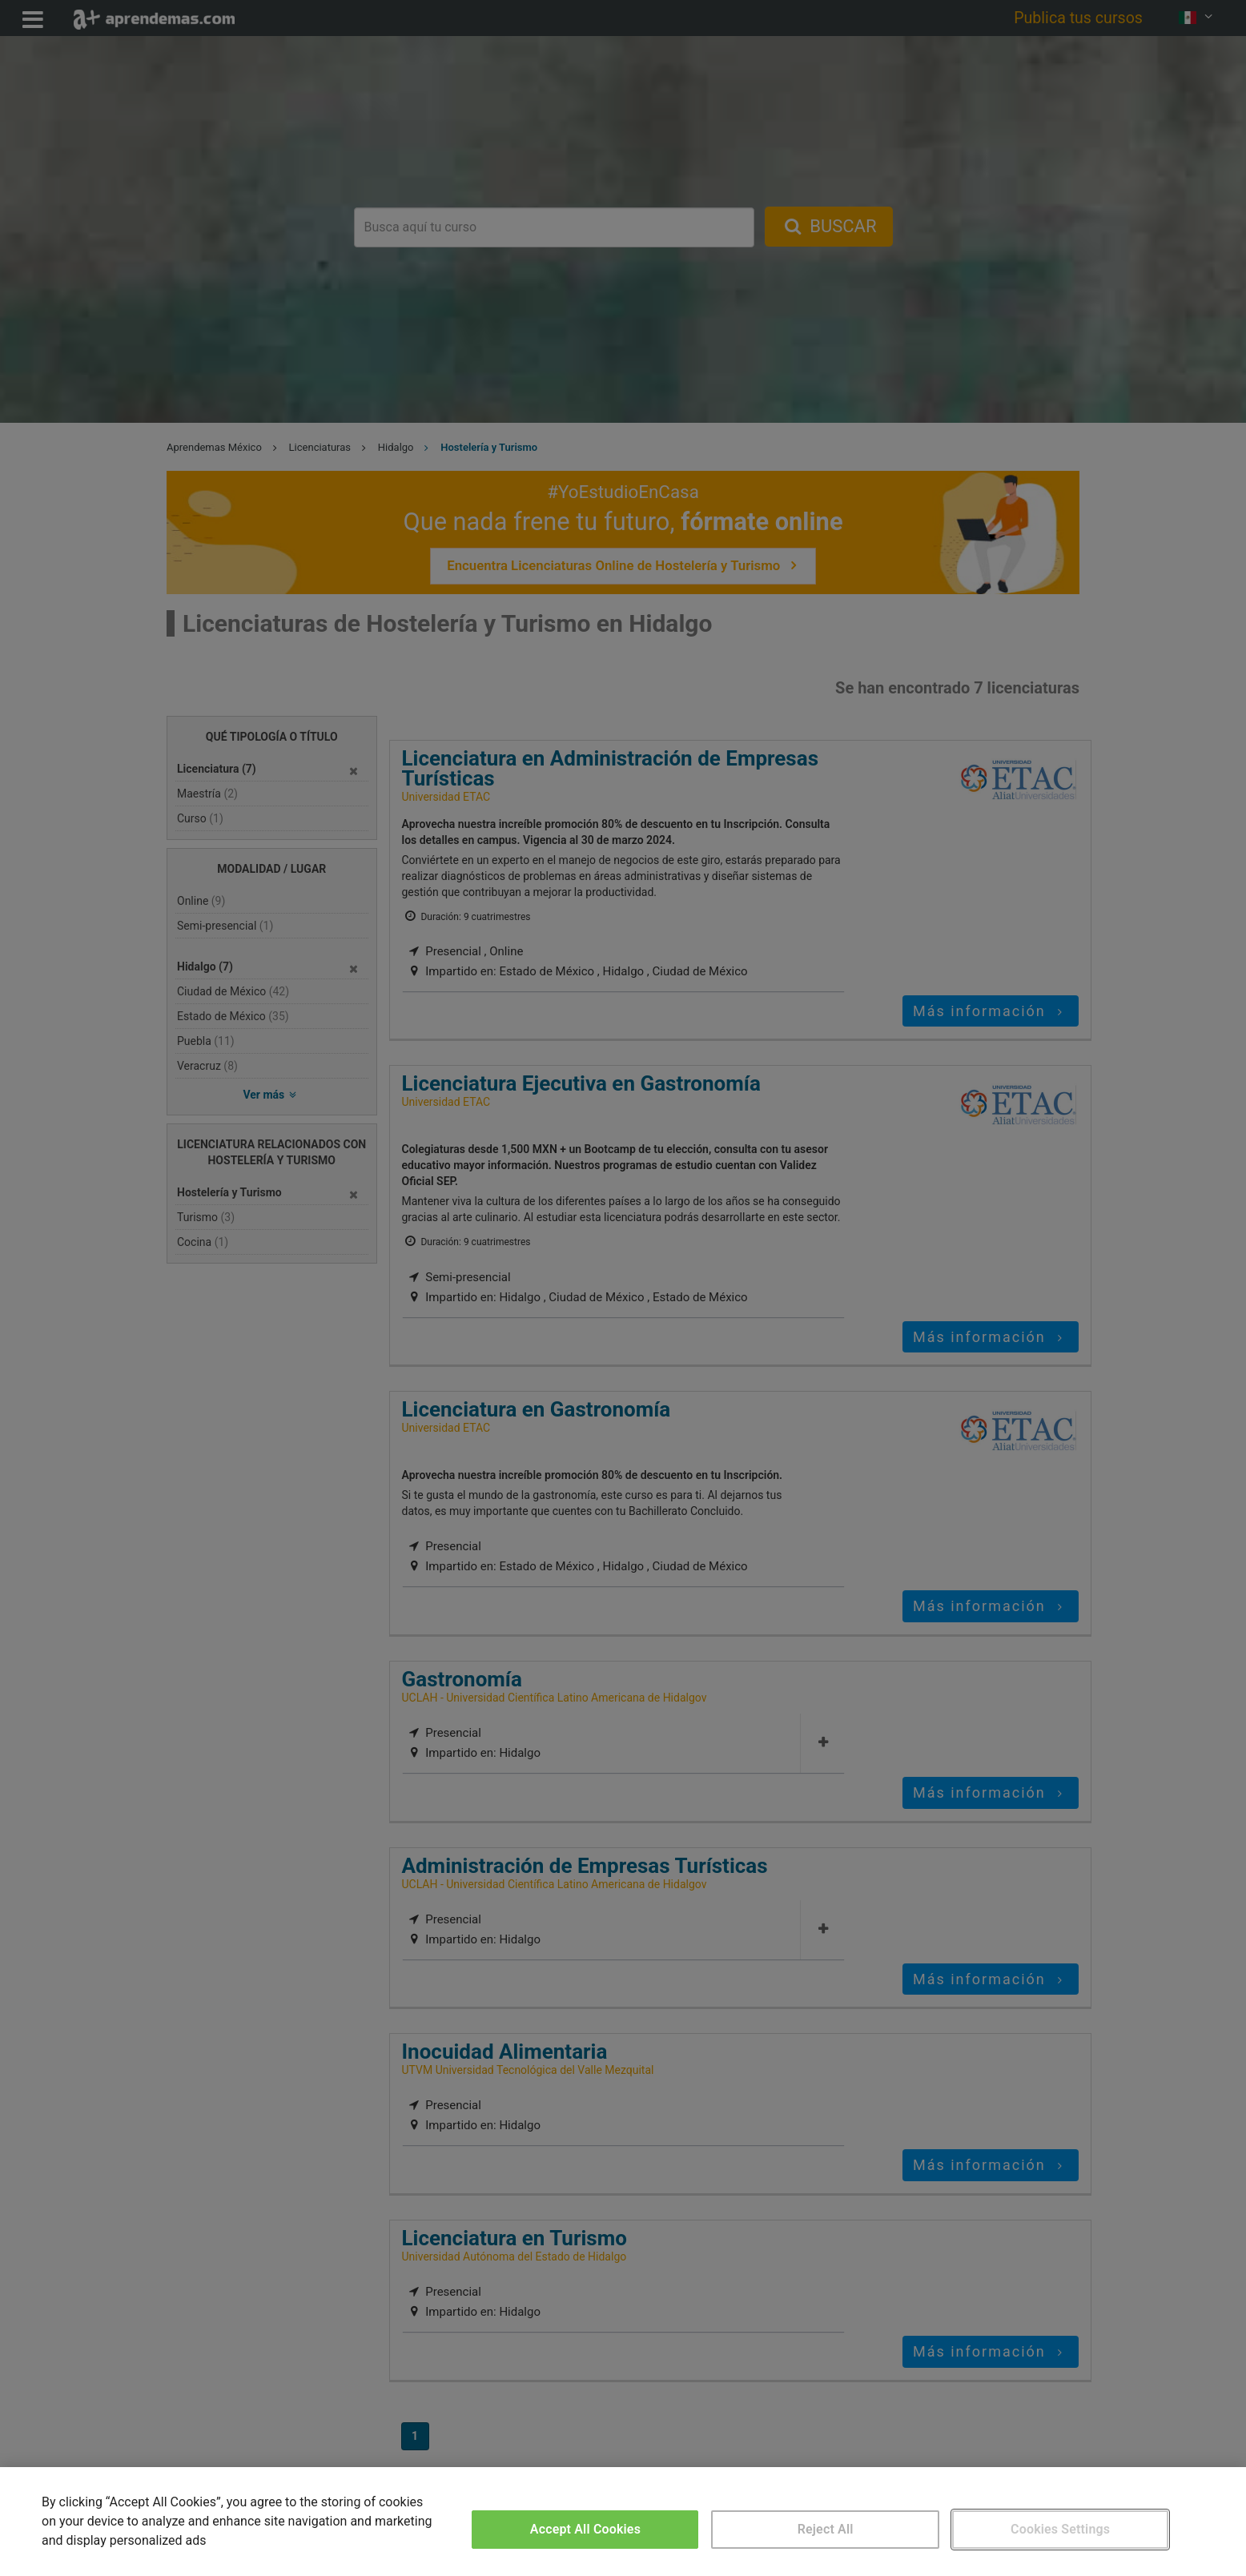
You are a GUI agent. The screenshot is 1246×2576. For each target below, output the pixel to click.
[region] (623, 2521)
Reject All (826, 2529)
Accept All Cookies (585, 2529)
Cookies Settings (1060, 2529)
